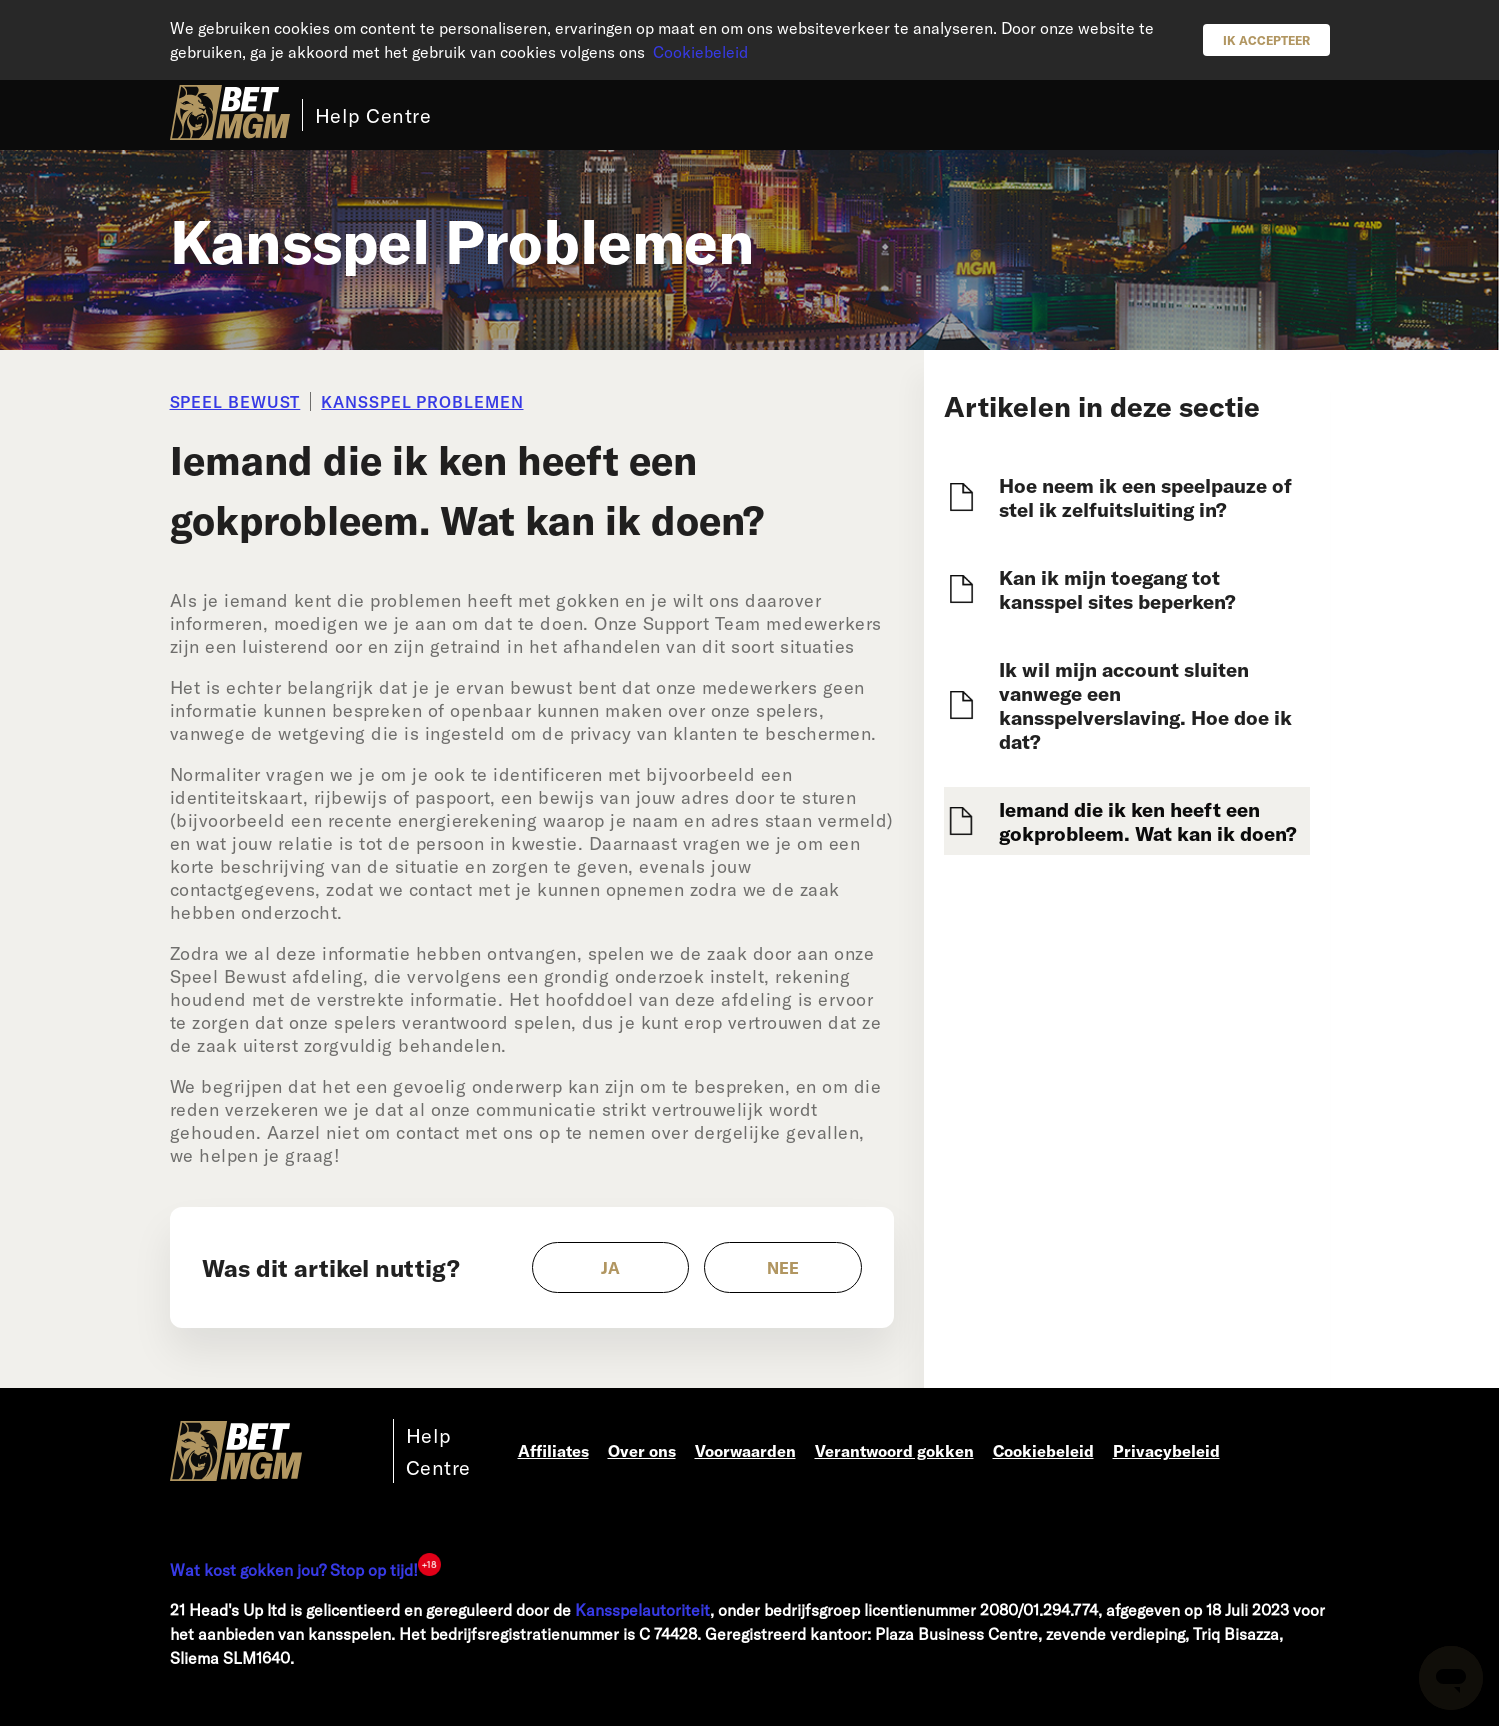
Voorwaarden (745, 1450)
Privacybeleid (1166, 1450)
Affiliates (553, 1450)
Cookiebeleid (700, 51)
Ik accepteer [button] (1266, 40)
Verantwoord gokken (894, 1450)
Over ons (642, 1450)
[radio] (611, 1267)
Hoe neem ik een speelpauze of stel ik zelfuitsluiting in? (1145, 497)
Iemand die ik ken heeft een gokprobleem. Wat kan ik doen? (1148, 821)
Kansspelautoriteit (642, 1609)
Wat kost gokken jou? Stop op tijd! (294, 1569)
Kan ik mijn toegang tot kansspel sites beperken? (1117, 589)
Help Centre (373, 115)
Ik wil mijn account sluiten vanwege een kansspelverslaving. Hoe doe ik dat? (1145, 705)
